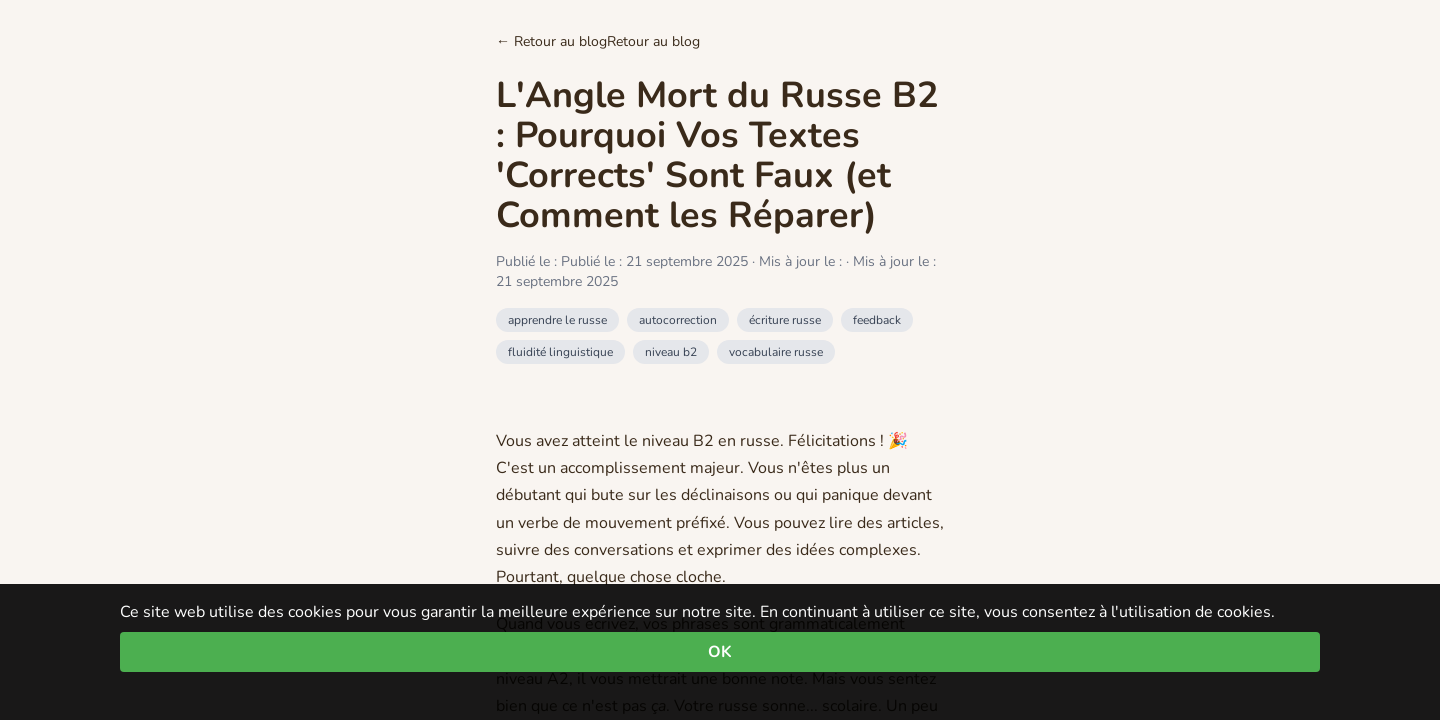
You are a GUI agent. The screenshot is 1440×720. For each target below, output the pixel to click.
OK (720, 652)
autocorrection (678, 320)
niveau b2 (671, 352)
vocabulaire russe (776, 352)
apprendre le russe (557, 320)
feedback (877, 320)
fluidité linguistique (560, 352)
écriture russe (785, 320)
